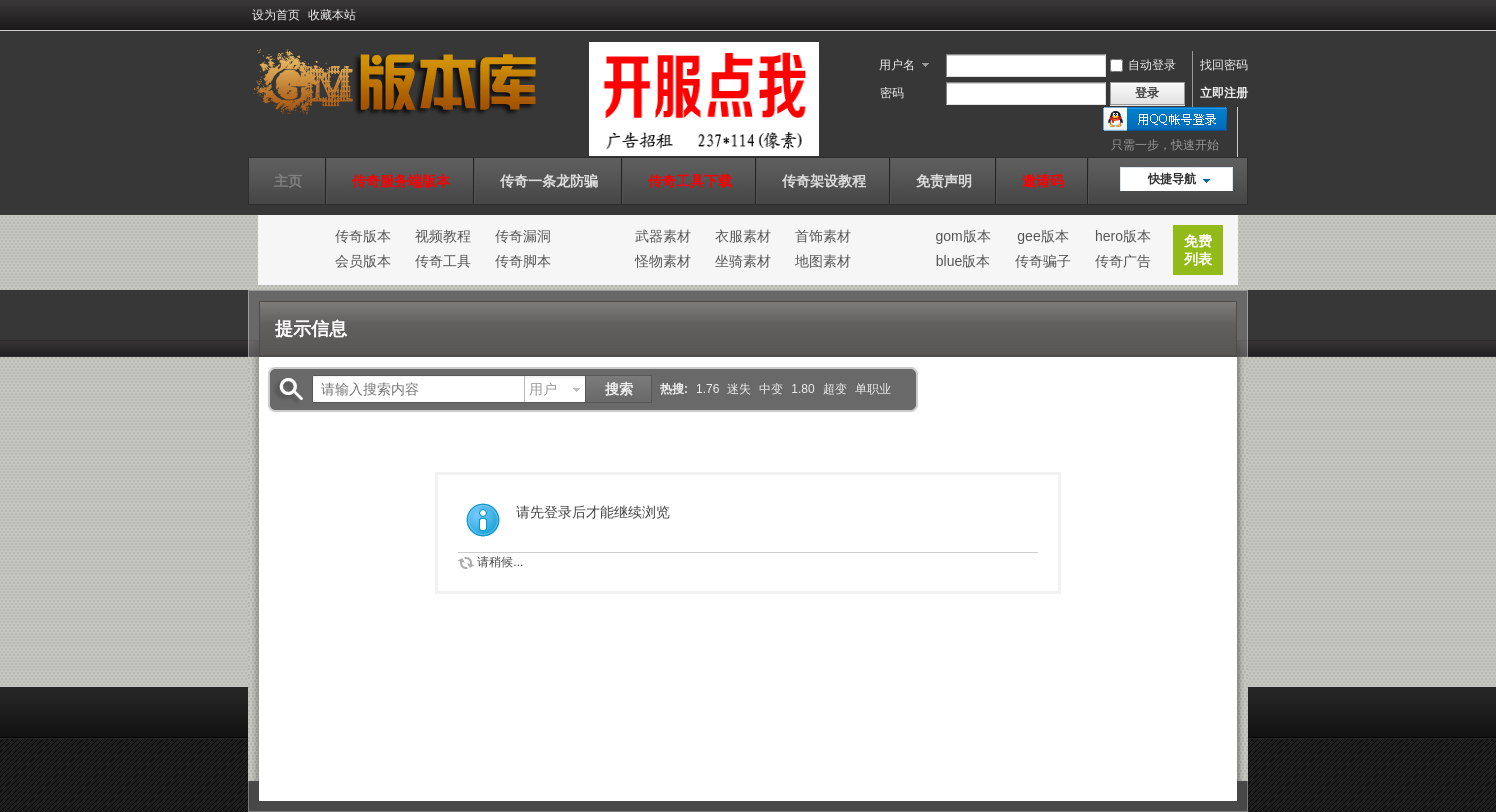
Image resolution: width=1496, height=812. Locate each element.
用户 (543, 389)
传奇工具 (443, 261)
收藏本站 (332, 15)
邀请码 (1043, 181)
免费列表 (1198, 250)
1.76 (707, 389)
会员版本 (363, 261)
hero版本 (1123, 236)
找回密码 (1224, 65)
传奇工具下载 (690, 181)
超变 (835, 389)
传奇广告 (1123, 261)
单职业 (873, 389)
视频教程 (443, 236)
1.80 (802, 389)
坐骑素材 (743, 261)
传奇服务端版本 (401, 181)
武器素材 (663, 236)
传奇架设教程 (824, 181)
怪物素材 (663, 261)
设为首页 (276, 15)
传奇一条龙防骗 (549, 181)
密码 (892, 93)
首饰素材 (823, 236)
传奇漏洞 (523, 236)
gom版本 (962, 236)
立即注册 (1224, 93)
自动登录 (1143, 65)
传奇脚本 (523, 261)
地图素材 (823, 261)
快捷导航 (1172, 179)
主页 (288, 181)
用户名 (897, 65)
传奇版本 (363, 236)
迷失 (739, 389)
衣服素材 (743, 236)
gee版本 (1042, 236)
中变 (771, 389)
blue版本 (963, 261)
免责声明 (944, 181)
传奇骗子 (1043, 261)
